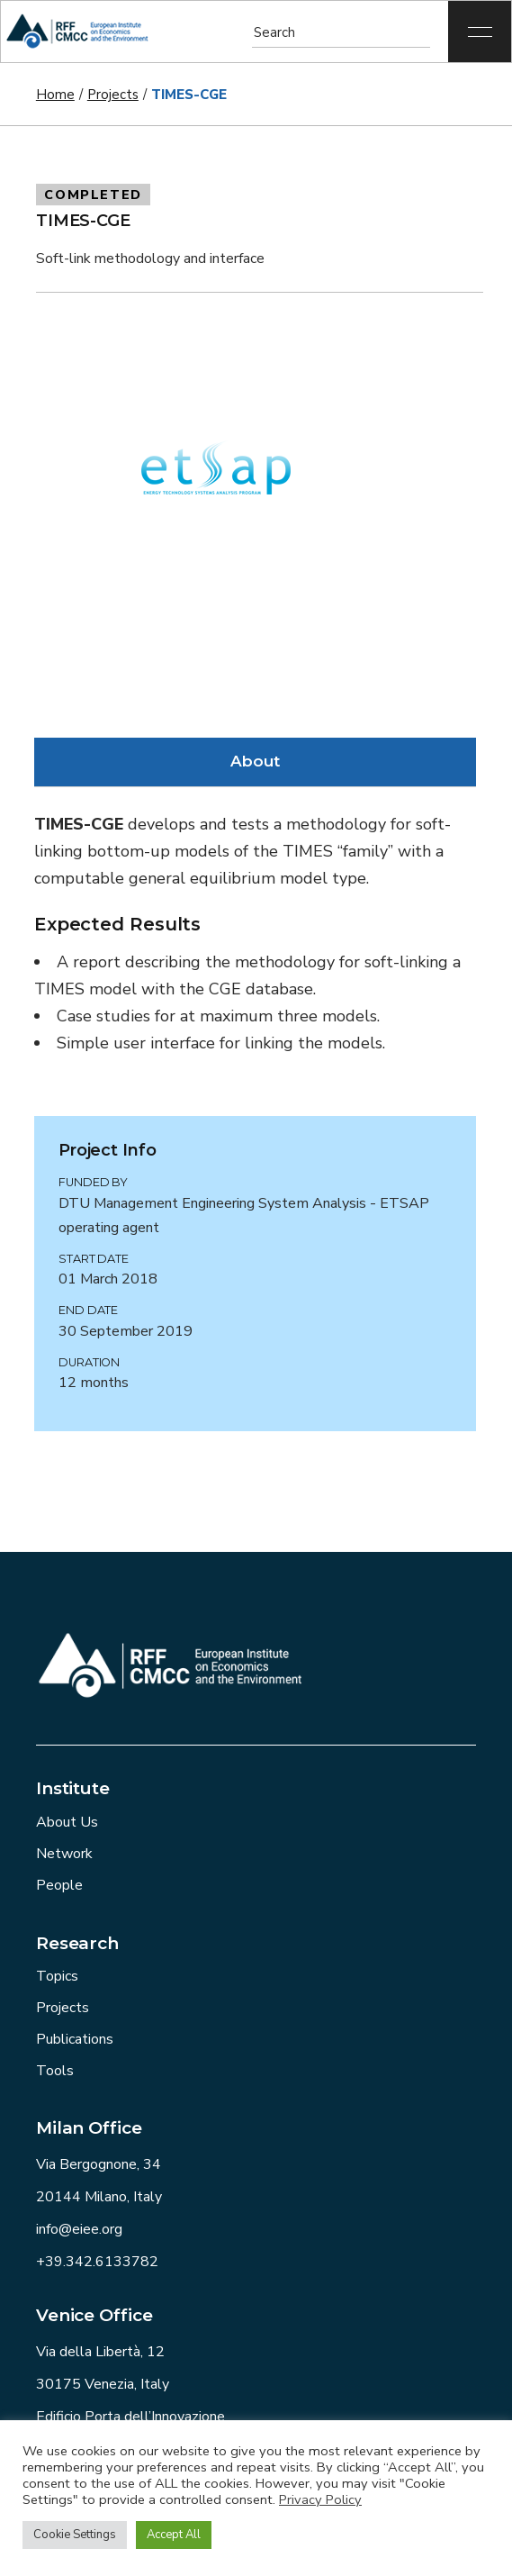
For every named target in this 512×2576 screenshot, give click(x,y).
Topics (57, 1976)
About (255, 761)
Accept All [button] (174, 2534)
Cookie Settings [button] (74, 2534)
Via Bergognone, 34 (98, 2164)
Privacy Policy (320, 2499)
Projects (62, 2008)
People (59, 1885)
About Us (67, 1822)
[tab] (255, 761)
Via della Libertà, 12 (100, 2352)
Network (64, 1854)
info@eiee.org (79, 2229)
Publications (74, 2039)
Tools (55, 2071)
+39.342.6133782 (97, 2262)
